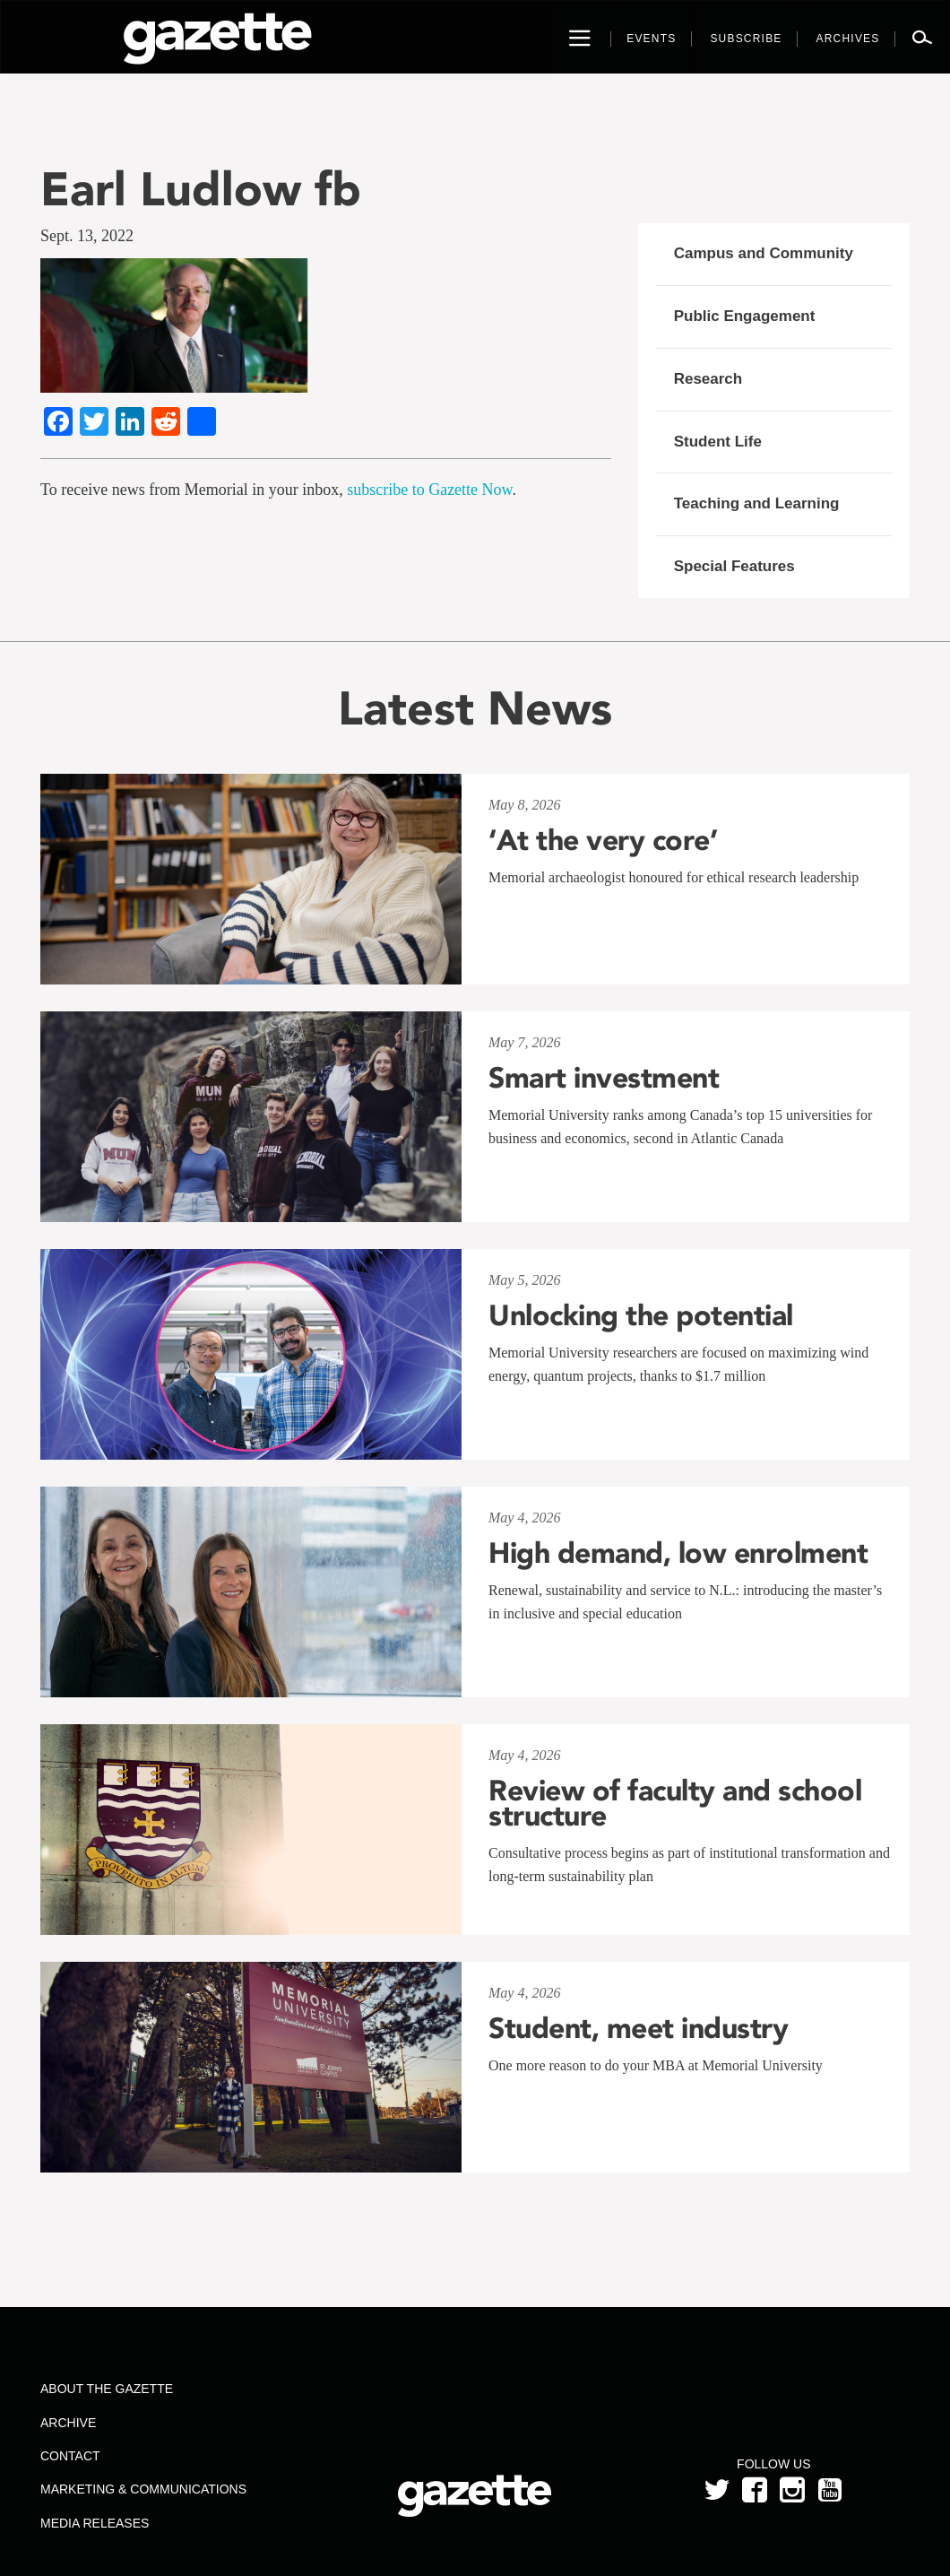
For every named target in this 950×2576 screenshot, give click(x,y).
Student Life (718, 441)
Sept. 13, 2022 (87, 236)
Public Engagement (745, 316)
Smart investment (603, 1077)
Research (708, 378)
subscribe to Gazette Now (429, 490)
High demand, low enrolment (678, 1553)
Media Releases (94, 2523)
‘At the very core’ (602, 840)
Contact (70, 2456)
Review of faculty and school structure (674, 1803)
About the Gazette (106, 2388)
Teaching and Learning (757, 503)
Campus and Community (763, 253)
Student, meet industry (638, 2028)
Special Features (734, 566)
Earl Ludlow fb (200, 188)
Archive (68, 2423)
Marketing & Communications (143, 2489)
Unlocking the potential (640, 1315)
